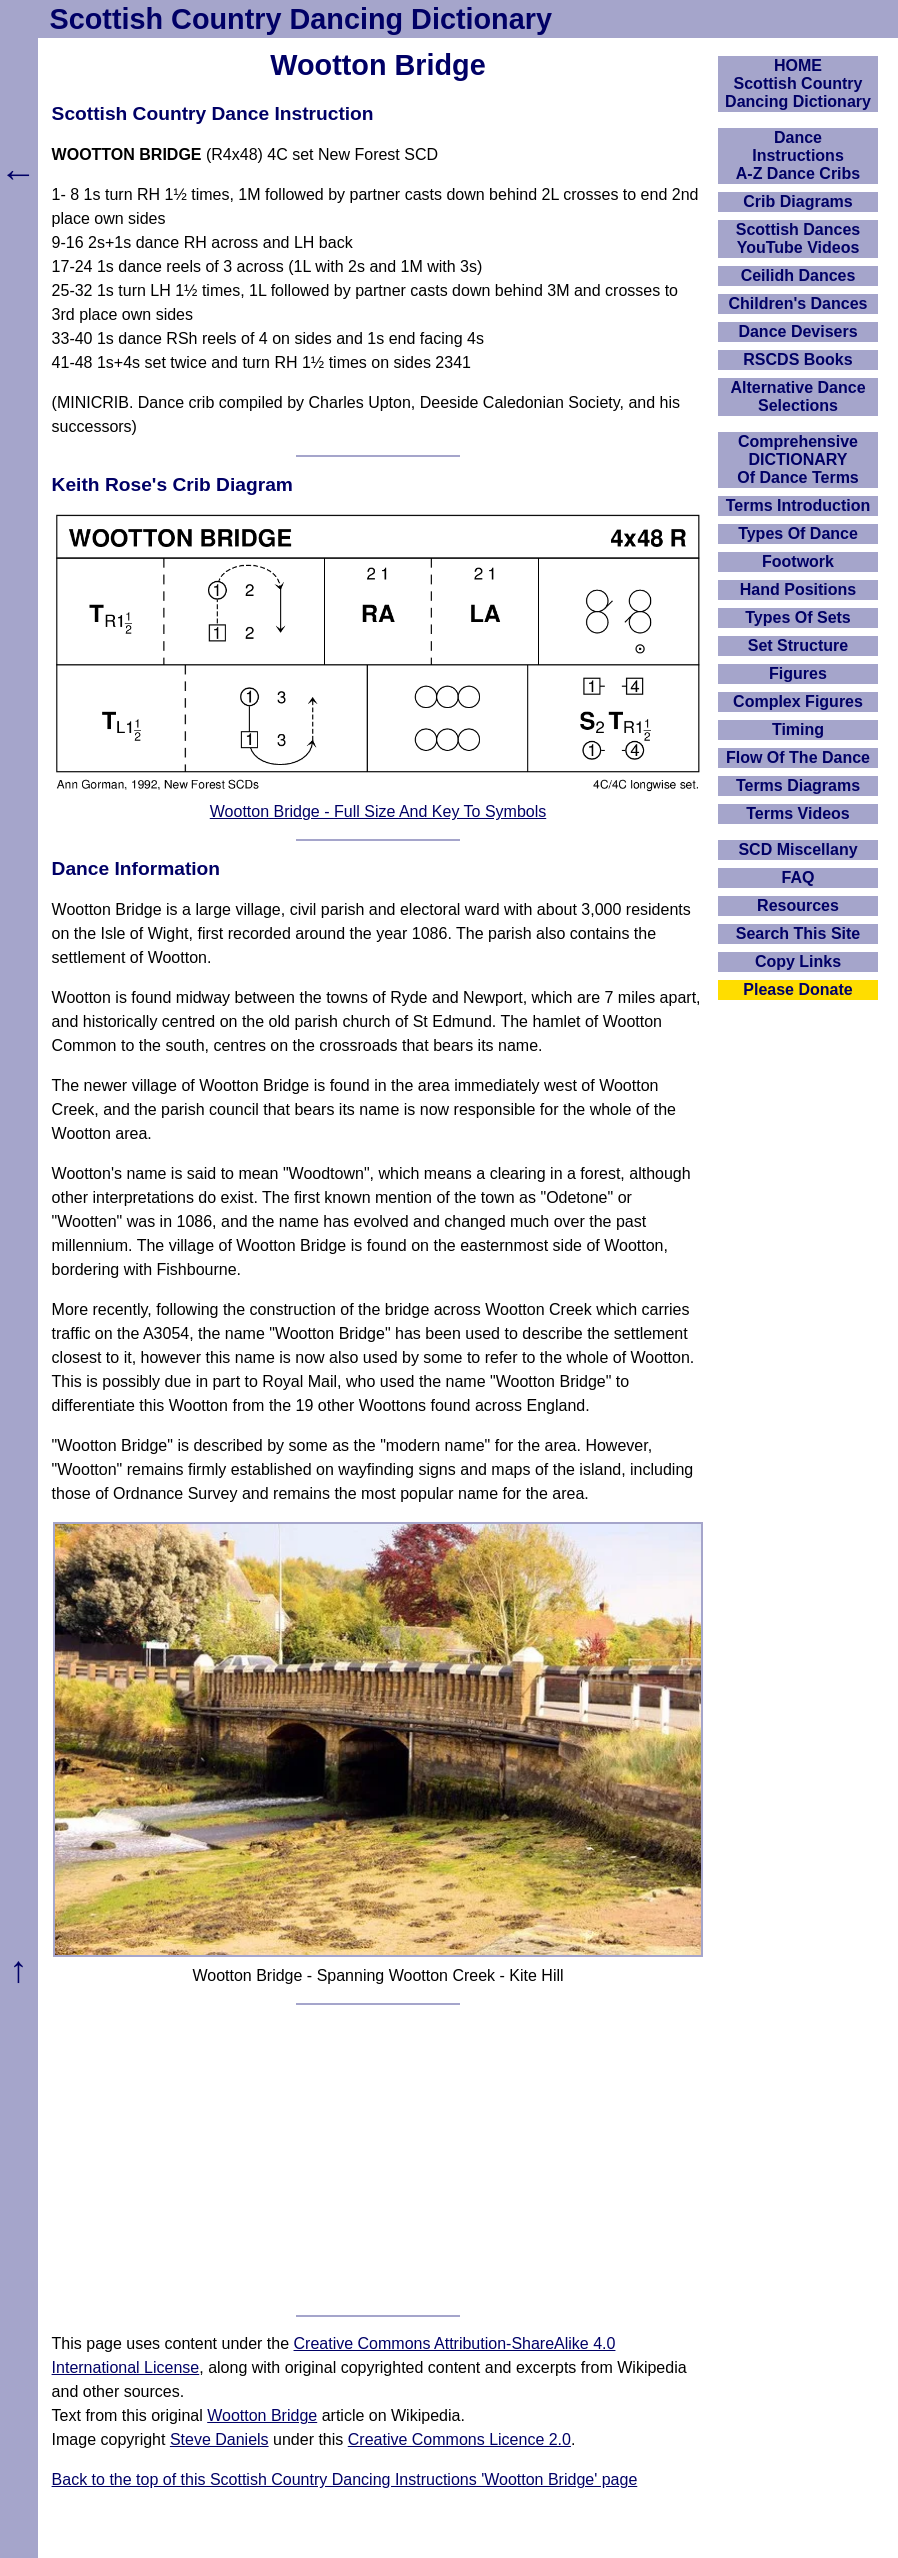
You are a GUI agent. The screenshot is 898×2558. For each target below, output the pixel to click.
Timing (798, 729)
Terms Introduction (798, 505)
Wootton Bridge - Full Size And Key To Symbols (378, 811)
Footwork (798, 561)
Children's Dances (798, 303)
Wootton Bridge (262, 2415)
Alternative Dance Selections (797, 396)
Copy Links (798, 961)
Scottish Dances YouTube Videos (798, 238)
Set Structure (798, 645)
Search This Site (798, 933)
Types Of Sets (798, 617)
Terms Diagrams (798, 785)
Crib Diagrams (797, 201)
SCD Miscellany (797, 849)
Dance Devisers (797, 331)
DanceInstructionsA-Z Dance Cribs (798, 155)
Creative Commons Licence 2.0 (459, 2439)
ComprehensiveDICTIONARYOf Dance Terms (798, 459)
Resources (798, 905)
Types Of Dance (798, 533)
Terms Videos (797, 813)
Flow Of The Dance (798, 757)
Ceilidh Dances (798, 275)
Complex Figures (798, 701)
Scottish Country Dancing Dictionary (301, 19)
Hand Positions (798, 589)
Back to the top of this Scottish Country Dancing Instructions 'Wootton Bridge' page (345, 2479)
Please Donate (797, 989)
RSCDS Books (797, 359)
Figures (798, 673)
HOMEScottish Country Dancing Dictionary (798, 83)
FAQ (798, 877)
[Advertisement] (378, 2160)
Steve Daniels (219, 2439)
